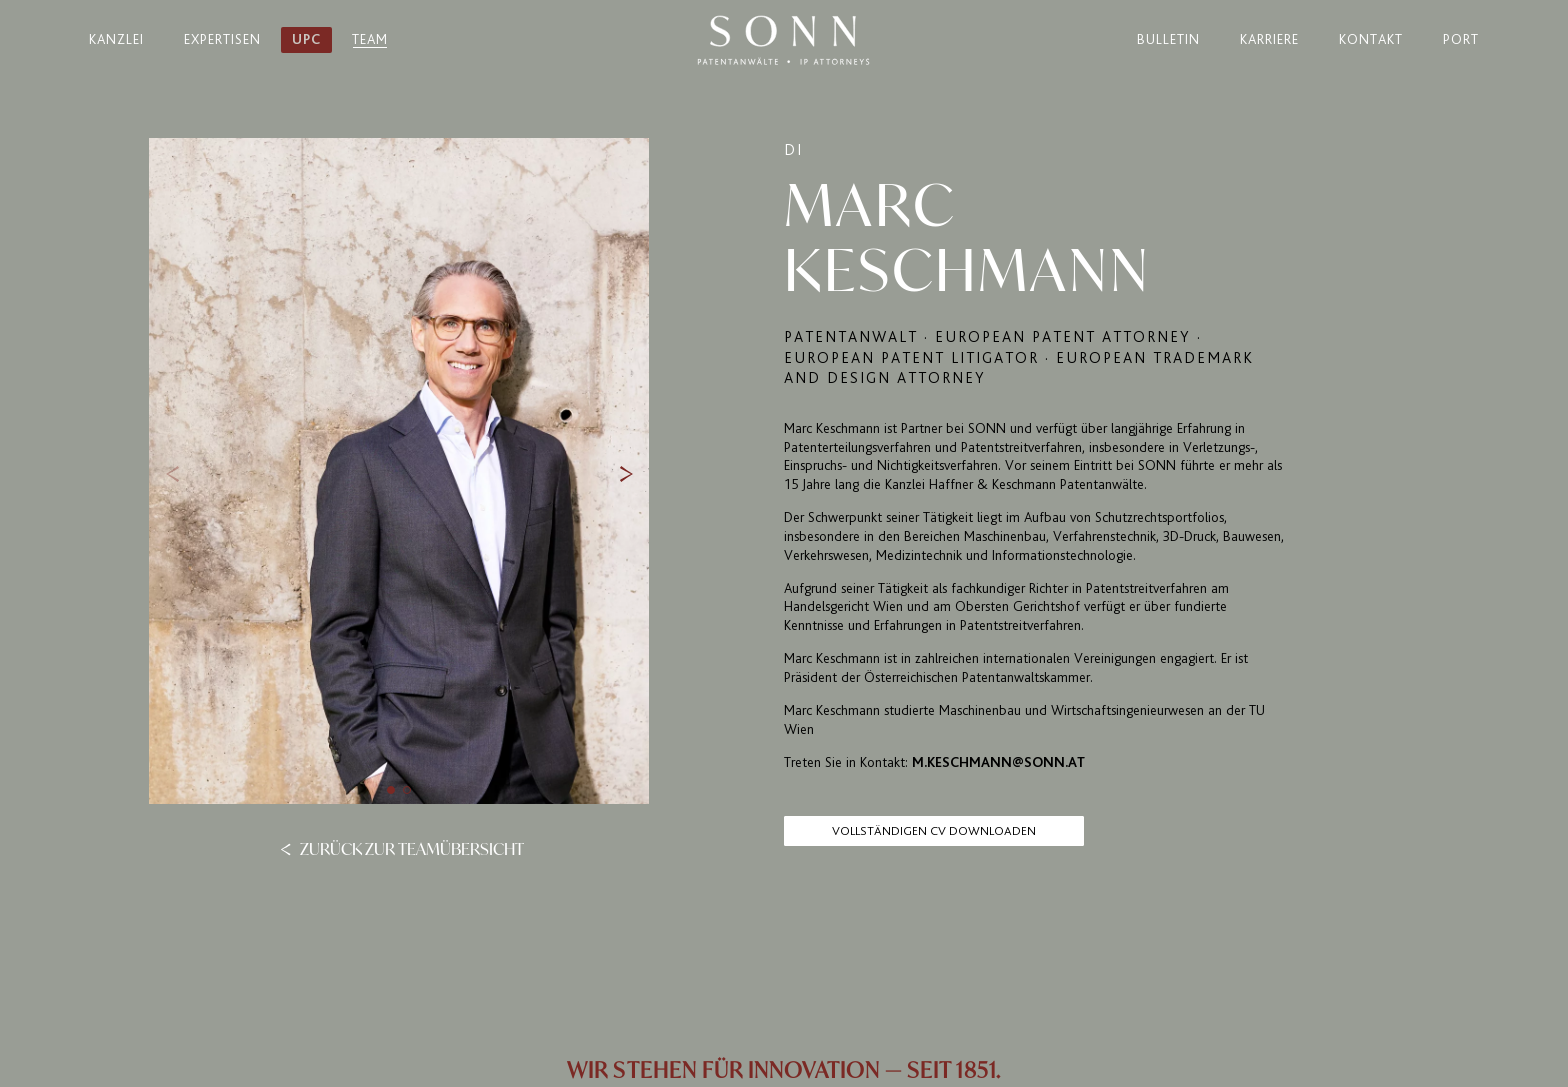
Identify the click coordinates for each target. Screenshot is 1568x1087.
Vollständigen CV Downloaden (934, 831)
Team (370, 39)
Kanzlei (116, 39)
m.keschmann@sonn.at (998, 762)
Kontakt (1371, 39)
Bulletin (1168, 39)
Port (1461, 39)
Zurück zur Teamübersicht (402, 848)
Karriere (1269, 39)
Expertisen (222, 39)
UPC (306, 39)
